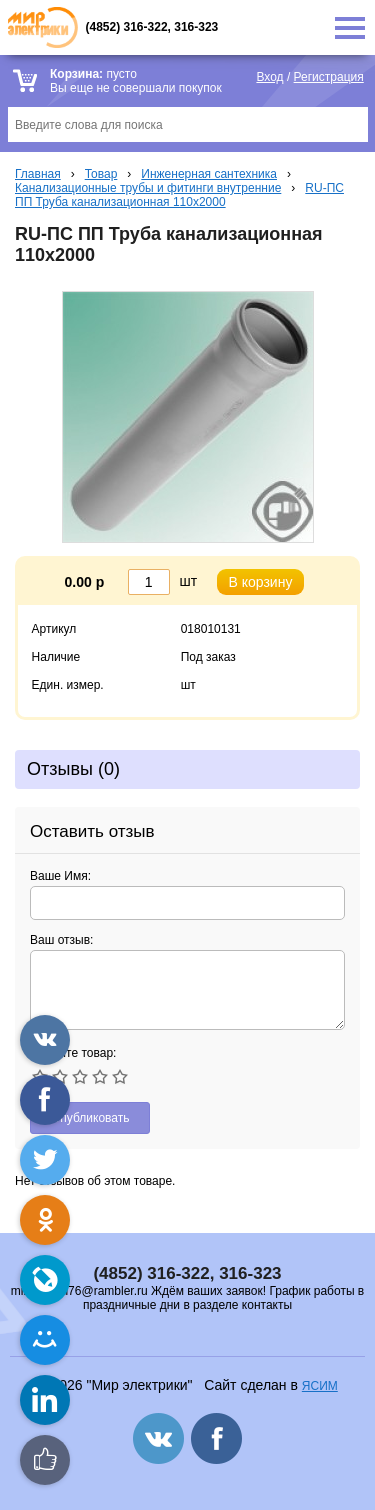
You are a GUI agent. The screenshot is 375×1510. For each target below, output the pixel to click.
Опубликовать (90, 1118)
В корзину (261, 582)
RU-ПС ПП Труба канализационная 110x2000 (179, 195)
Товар (101, 174)
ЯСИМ (320, 1386)
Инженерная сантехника (209, 174)
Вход (269, 77)
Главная (38, 174)
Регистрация (329, 77)
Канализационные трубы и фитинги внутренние (148, 188)
